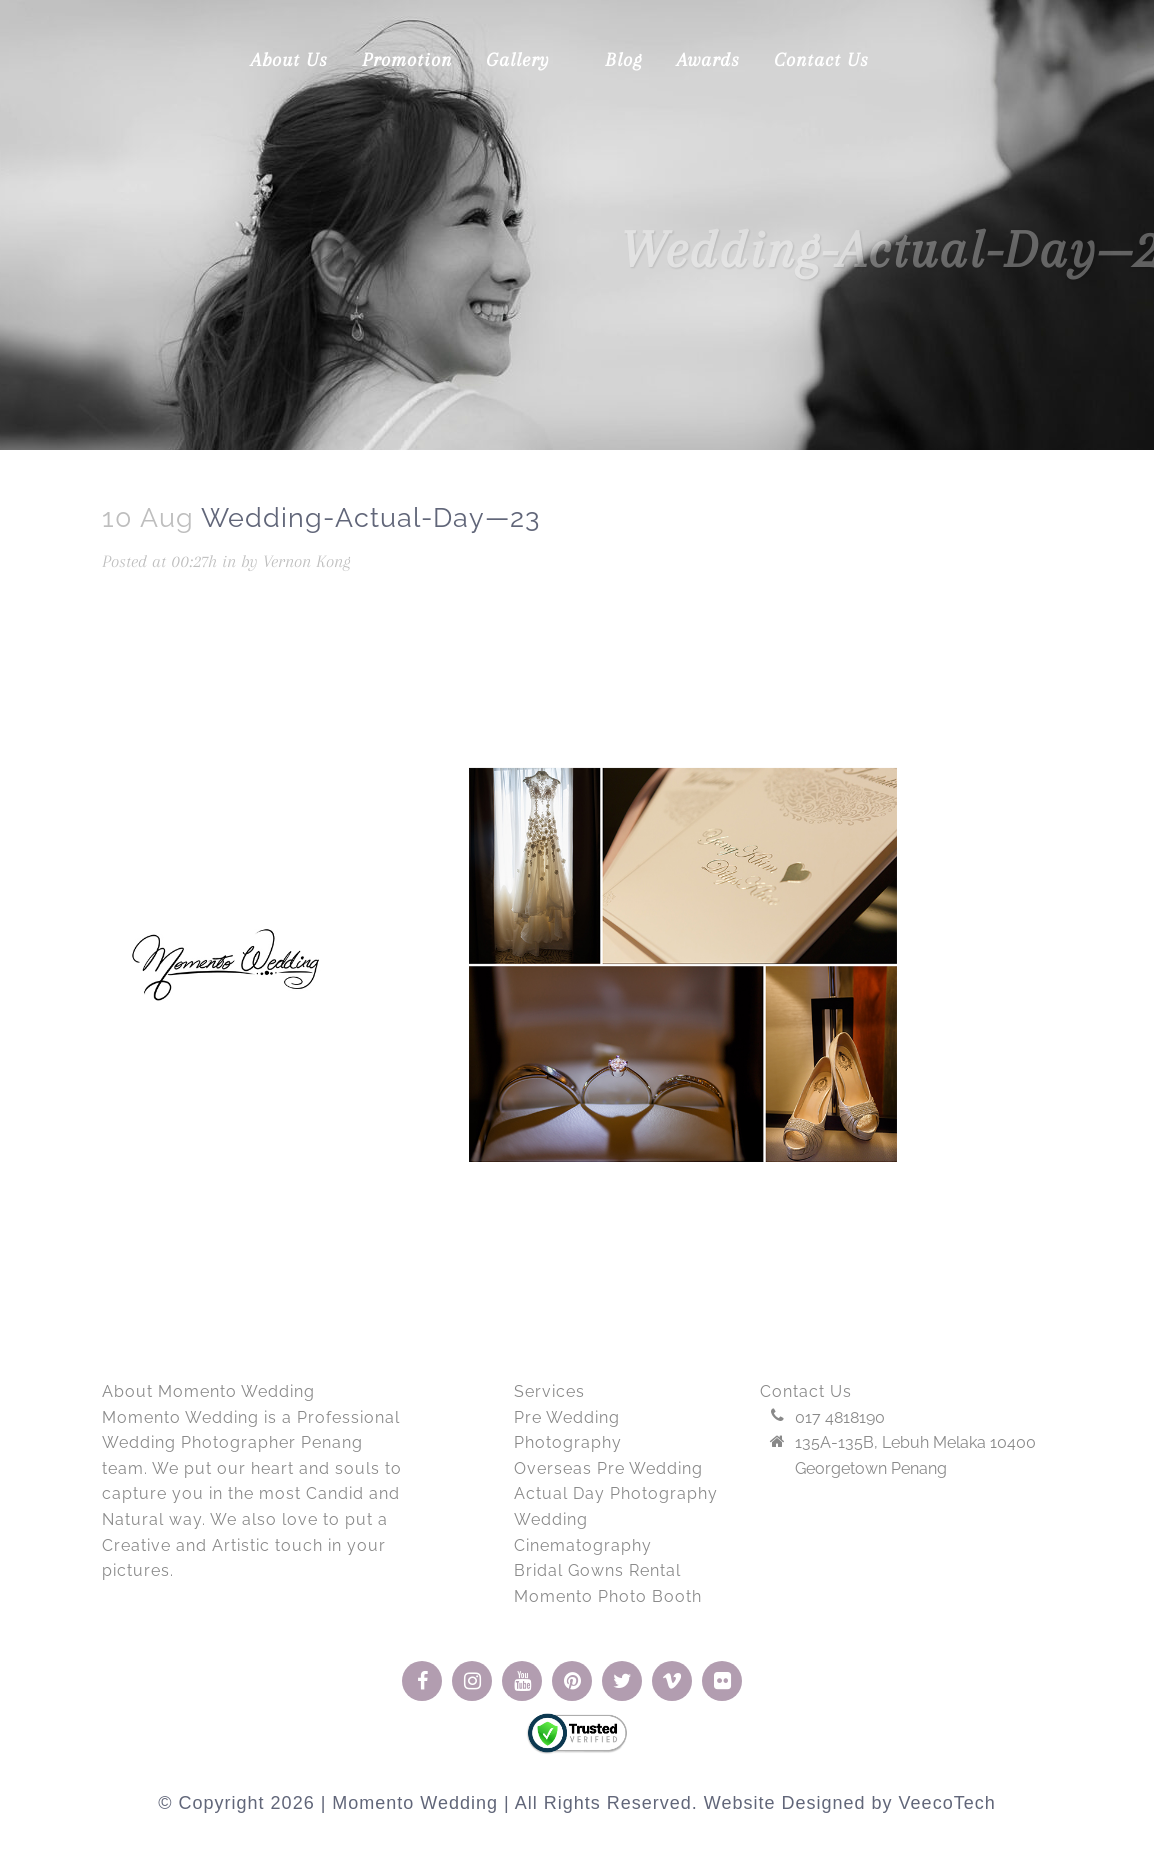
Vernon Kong (307, 561)
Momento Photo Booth (608, 1596)
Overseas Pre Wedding (608, 1468)
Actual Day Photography (616, 1493)
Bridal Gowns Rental (597, 1570)
